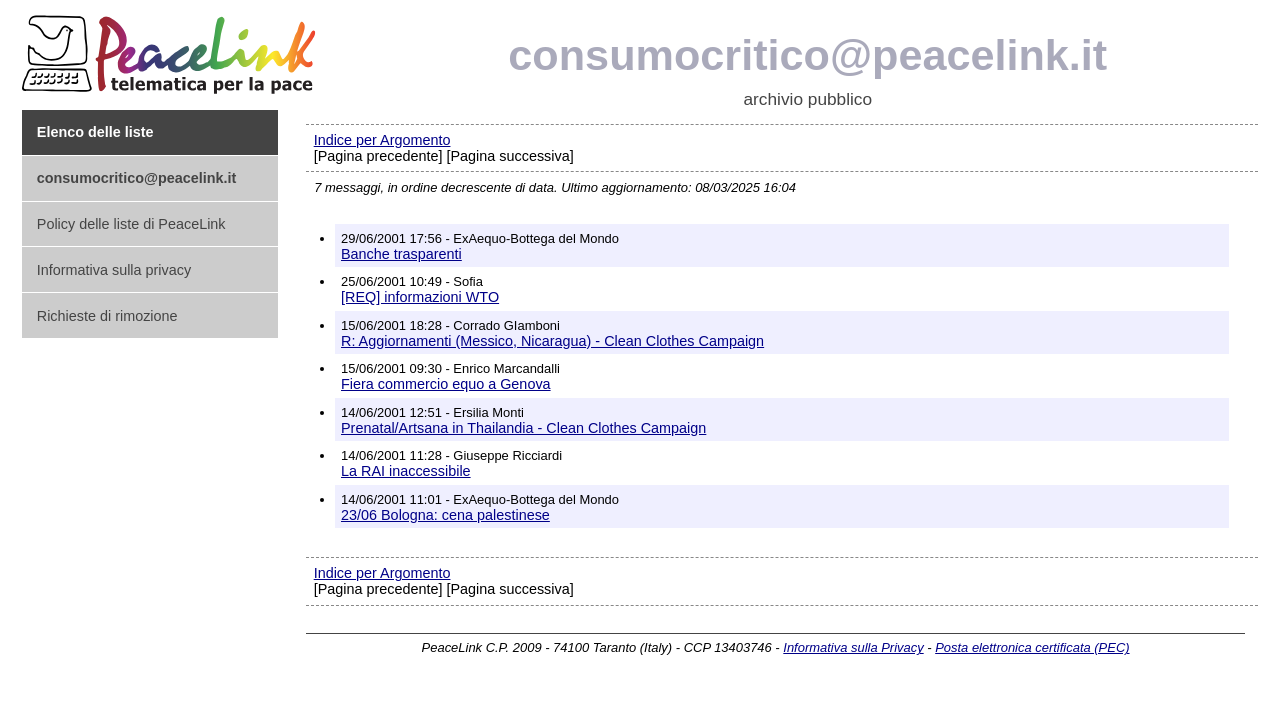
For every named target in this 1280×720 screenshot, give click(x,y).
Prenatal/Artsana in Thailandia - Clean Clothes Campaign (523, 428)
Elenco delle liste (95, 132)
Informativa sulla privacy (114, 270)
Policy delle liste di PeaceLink (131, 224)
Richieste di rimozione (107, 316)
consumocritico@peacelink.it (807, 55)
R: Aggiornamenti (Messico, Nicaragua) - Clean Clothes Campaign (552, 341)
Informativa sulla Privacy (853, 647)
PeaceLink (172, 48)
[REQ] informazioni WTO (420, 297)
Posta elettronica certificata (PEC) (1032, 647)
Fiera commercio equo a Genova (446, 384)
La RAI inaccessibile (406, 471)
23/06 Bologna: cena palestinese (445, 515)
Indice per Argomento (382, 140)
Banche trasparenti (401, 254)
